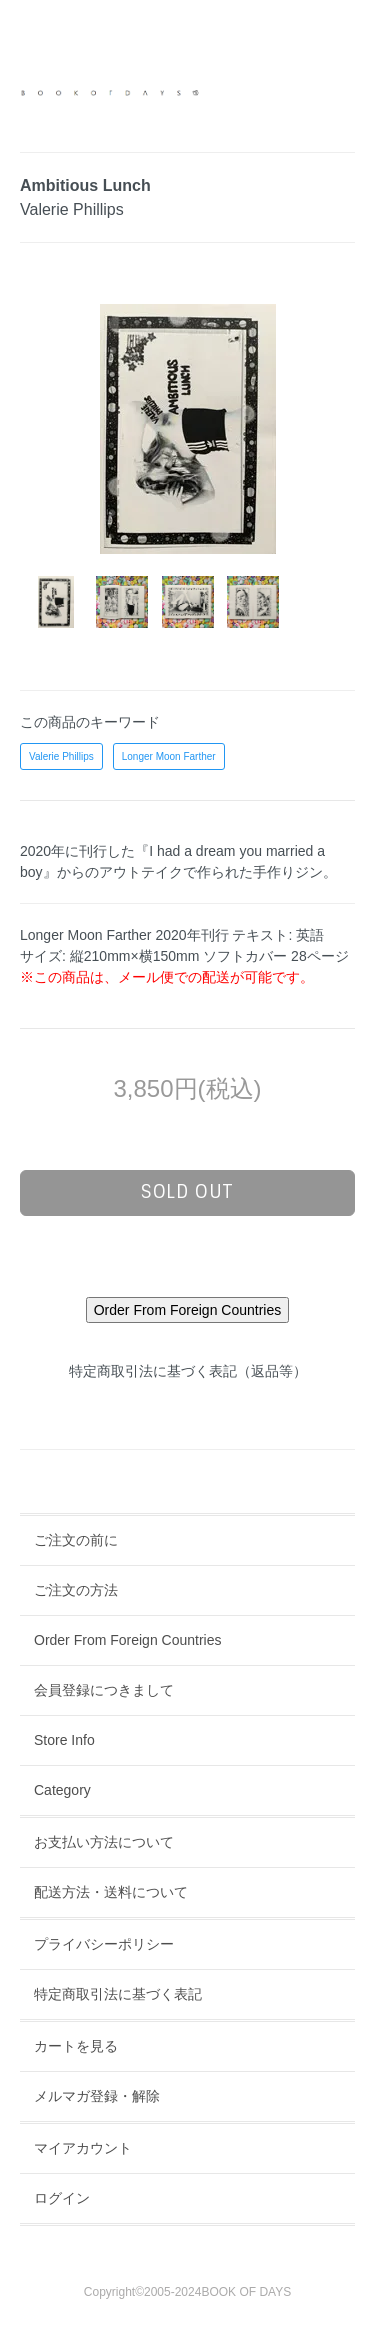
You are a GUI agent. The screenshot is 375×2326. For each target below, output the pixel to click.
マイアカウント (83, 2148)
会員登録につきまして (104, 1690)
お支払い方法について (104, 1842)
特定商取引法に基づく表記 (118, 1994)
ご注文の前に (76, 1540)
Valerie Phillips (61, 756)
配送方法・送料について (111, 1892)
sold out (187, 1192)
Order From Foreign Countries (128, 1640)
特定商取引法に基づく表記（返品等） (188, 1371)
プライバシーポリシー (104, 1944)
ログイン (62, 2198)
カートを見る (76, 2046)
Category (62, 1790)
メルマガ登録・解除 (97, 2096)
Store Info (64, 1740)
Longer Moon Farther (169, 756)
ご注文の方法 (76, 1590)
